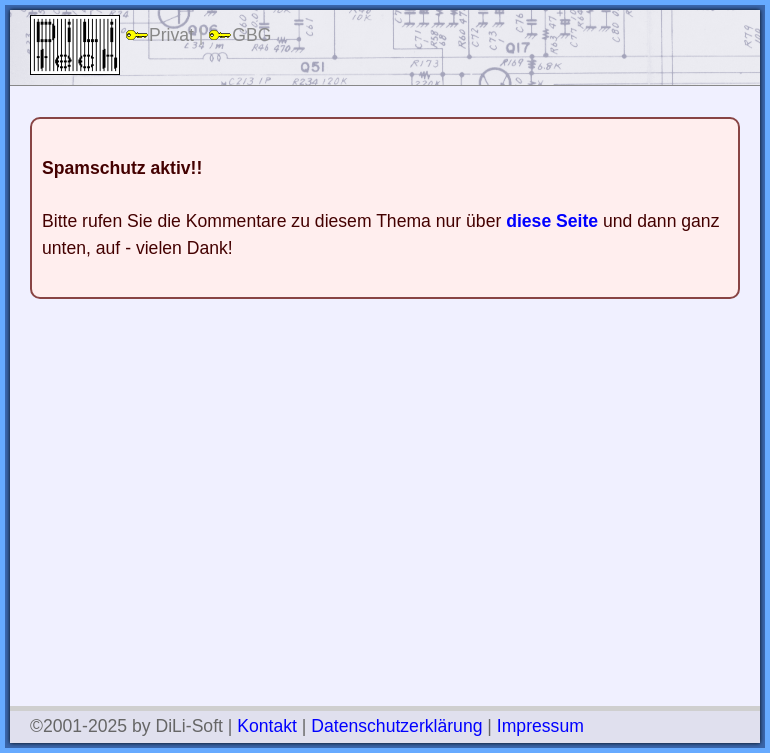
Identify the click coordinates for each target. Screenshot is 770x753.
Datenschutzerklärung (396, 726)
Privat (159, 35)
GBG (239, 35)
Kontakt (267, 726)
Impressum (540, 726)
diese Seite (552, 221)
